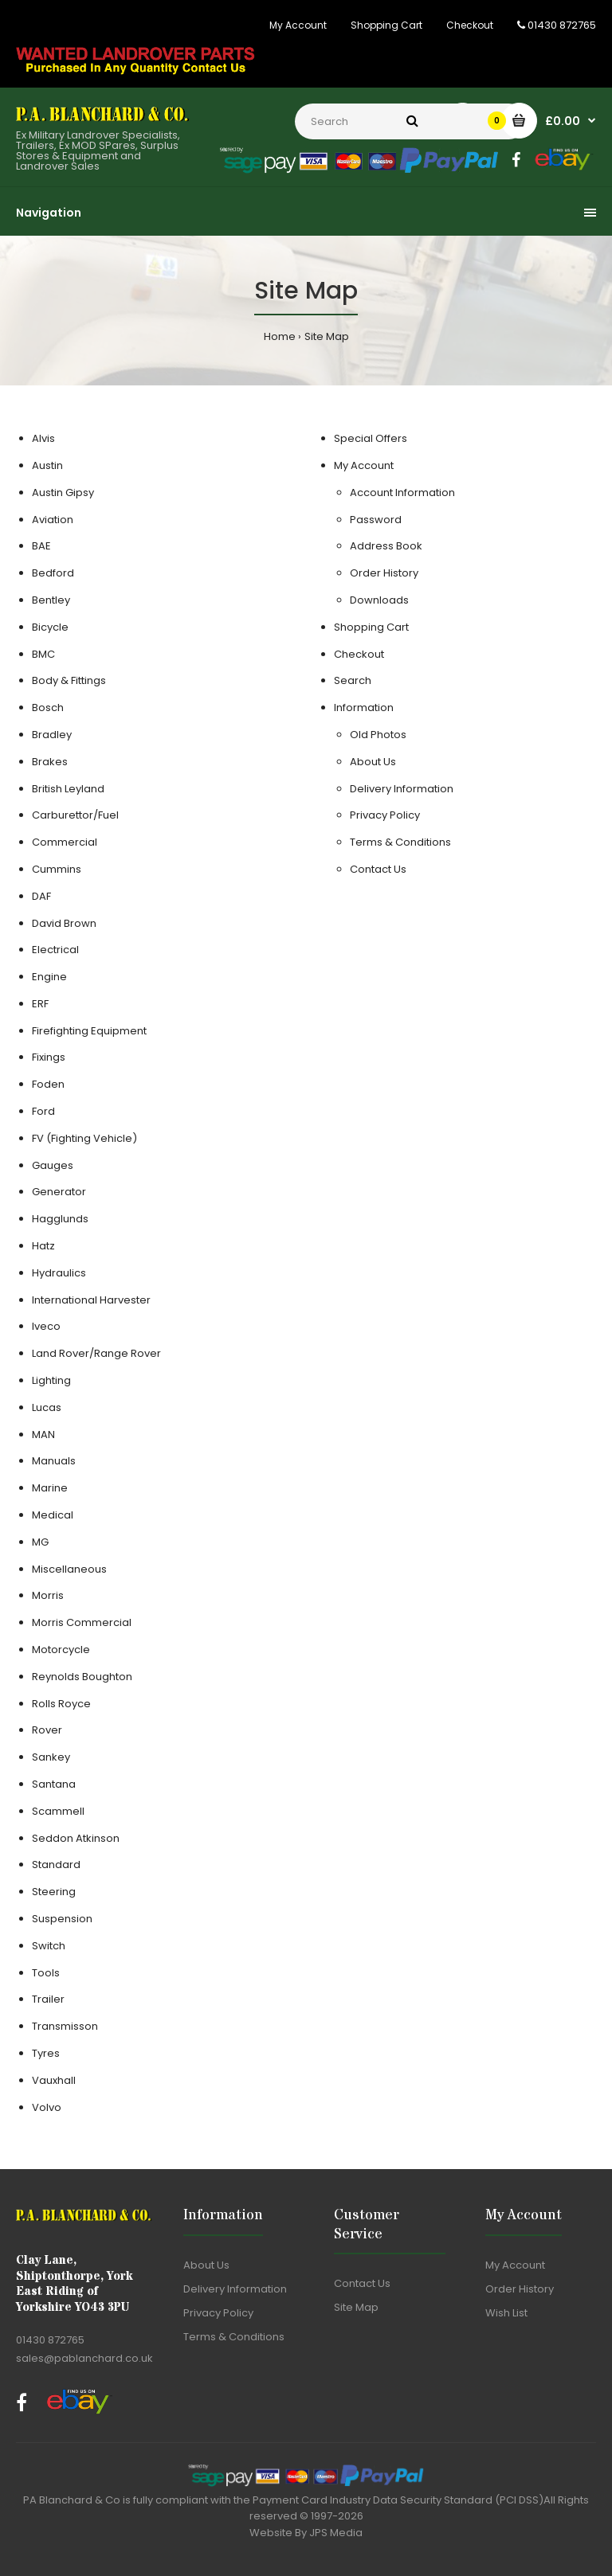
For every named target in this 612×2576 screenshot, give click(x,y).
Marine (50, 1487)
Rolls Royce (61, 1703)
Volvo (46, 2107)
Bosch (48, 707)
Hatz (43, 1245)
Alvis (43, 438)
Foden (48, 1084)
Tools (46, 1972)
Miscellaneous (69, 1569)
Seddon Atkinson (76, 1838)
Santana (54, 1784)
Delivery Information (401, 788)
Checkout (469, 25)
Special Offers (370, 438)
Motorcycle (61, 1649)
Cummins (56, 869)
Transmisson (65, 2026)
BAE (41, 545)
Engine (49, 976)
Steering (54, 1891)
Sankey (51, 1757)
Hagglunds (60, 1218)
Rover (47, 1730)
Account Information (402, 492)
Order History (384, 572)
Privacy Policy (385, 815)
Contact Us (378, 869)
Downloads (379, 600)
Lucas (46, 1407)
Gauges (52, 1165)
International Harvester (91, 1300)
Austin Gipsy (63, 492)
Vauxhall (54, 2080)
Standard (56, 1864)
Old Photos (378, 734)
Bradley (52, 734)
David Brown (64, 923)
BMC (43, 654)
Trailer (48, 1999)
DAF (41, 896)
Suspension (62, 1918)
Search (352, 680)
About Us (373, 761)
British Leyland (68, 788)
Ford (43, 1111)
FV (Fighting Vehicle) (84, 1138)
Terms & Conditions (400, 842)
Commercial (64, 842)
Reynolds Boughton (82, 1676)
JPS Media (336, 2532)
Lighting (51, 1380)
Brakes (50, 761)
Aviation (52, 519)
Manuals (54, 1460)
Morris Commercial (81, 1622)
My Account (298, 25)
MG (40, 1542)
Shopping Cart (386, 25)
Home (280, 336)
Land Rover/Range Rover (96, 1353)
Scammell (58, 1811)
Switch (48, 1945)
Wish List (506, 2312)
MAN (43, 1434)
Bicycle (50, 627)
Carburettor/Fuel (75, 815)
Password (376, 519)
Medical (52, 1515)
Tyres (46, 2053)
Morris (48, 1595)
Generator (59, 1191)
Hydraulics (59, 1272)
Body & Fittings (69, 680)
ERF (40, 1003)
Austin (47, 465)
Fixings (48, 1057)
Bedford (53, 572)
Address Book (386, 545)
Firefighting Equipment (89, 1030)
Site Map (326, 336)
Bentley (51, 600)
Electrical (55, 949)
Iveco (46, 1326)
